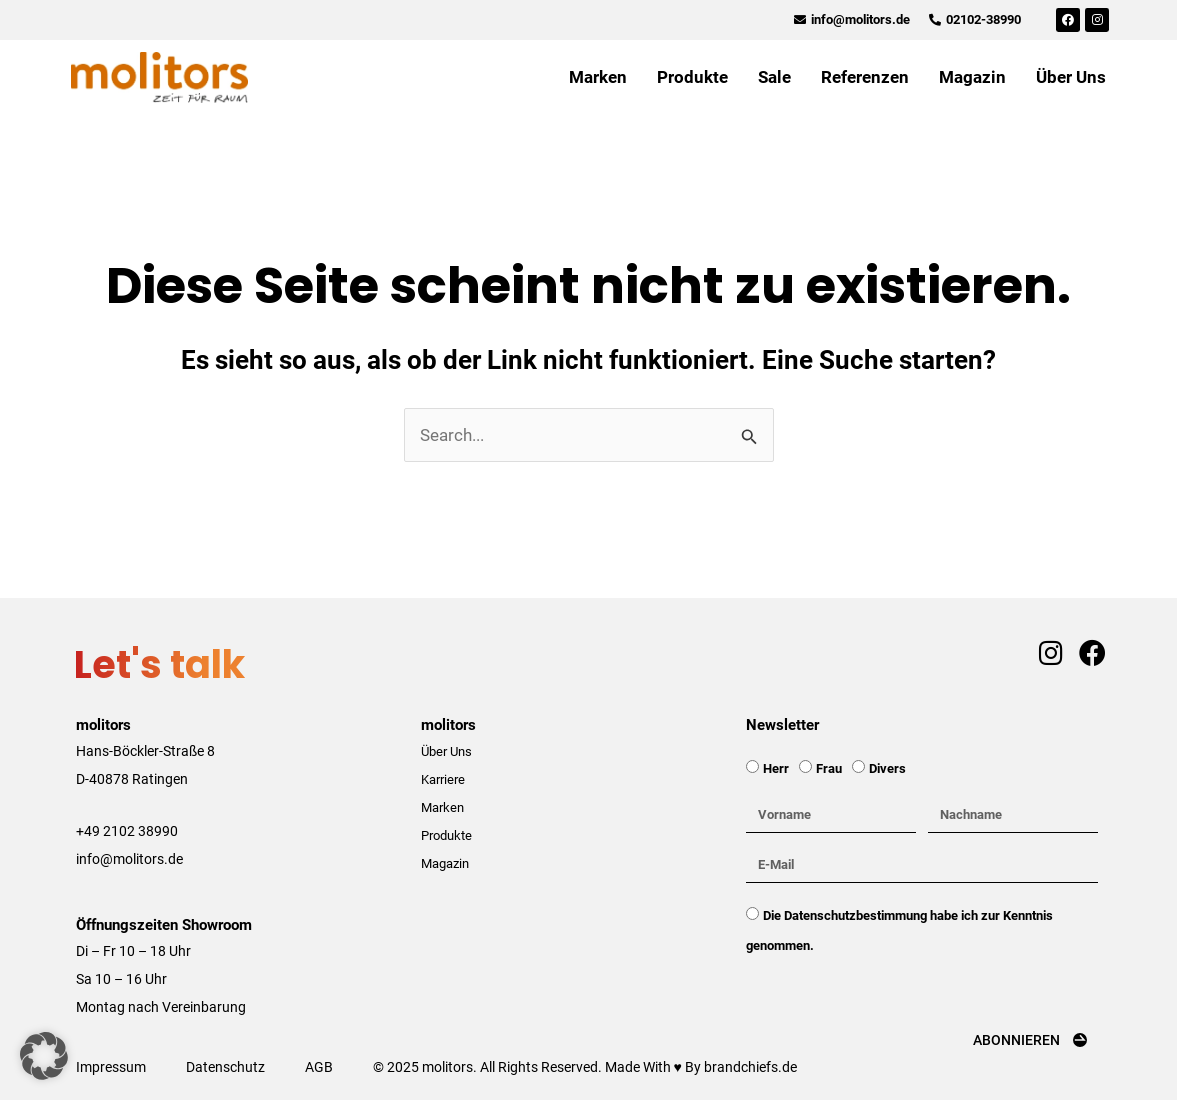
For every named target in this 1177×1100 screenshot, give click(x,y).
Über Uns (1071, 77)
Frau (829, 768)
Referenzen (865, 77)
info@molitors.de (129, 859)
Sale (774, 77)
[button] (44, 1056)
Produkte (692, 77)
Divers (887, 768)
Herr (776, 768)
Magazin (972, 77)
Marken (598, 77)
